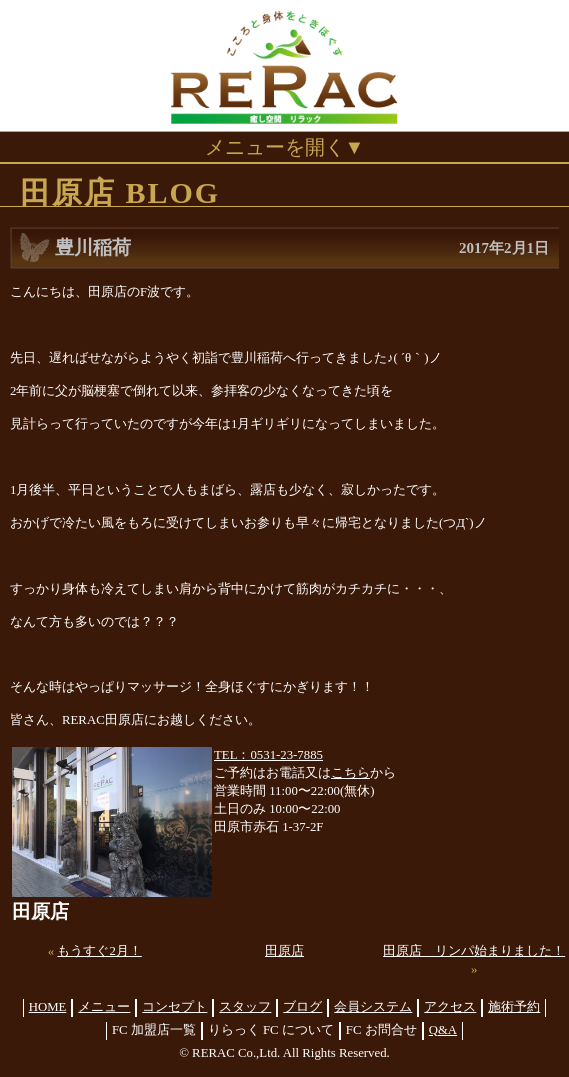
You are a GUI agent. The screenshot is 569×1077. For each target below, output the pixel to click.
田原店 (284, 951)
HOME (48, 1007)
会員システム (373, 1007)
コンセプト (174, 1007)
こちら (350, 773)
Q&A (443, 1030)
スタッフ (245, 1007)
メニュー (104, 1007)
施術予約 (514, 1007)
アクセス (450, 1007)
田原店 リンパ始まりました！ (474, 951)
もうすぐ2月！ (99, 951)
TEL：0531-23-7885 (268, 755)
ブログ (302, 1007)
